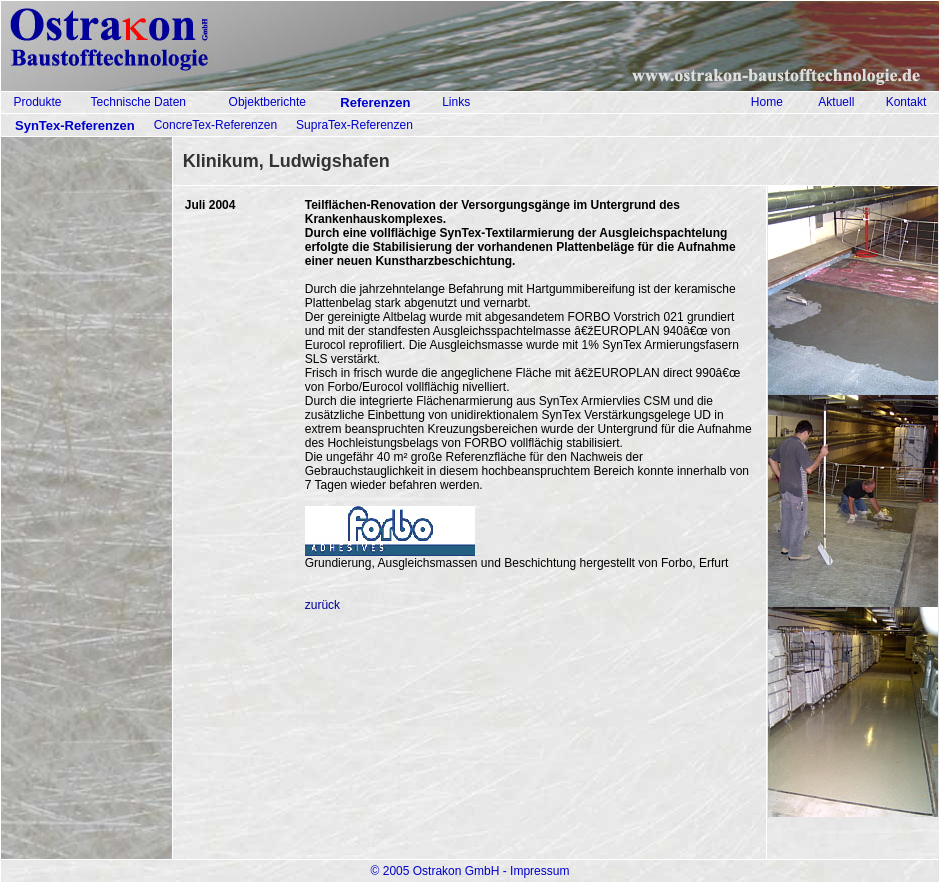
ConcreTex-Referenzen (215, 125)
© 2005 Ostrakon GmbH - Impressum (470, 871)
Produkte (37, 102)
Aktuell (836, 102)
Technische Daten (138, 102)
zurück (322, 605)
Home (767, 102)
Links (456, 102)
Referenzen (375, 102)
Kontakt (906, 102)
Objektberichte (267, 102)
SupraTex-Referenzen (354, 125)
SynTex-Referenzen (75, 125)
